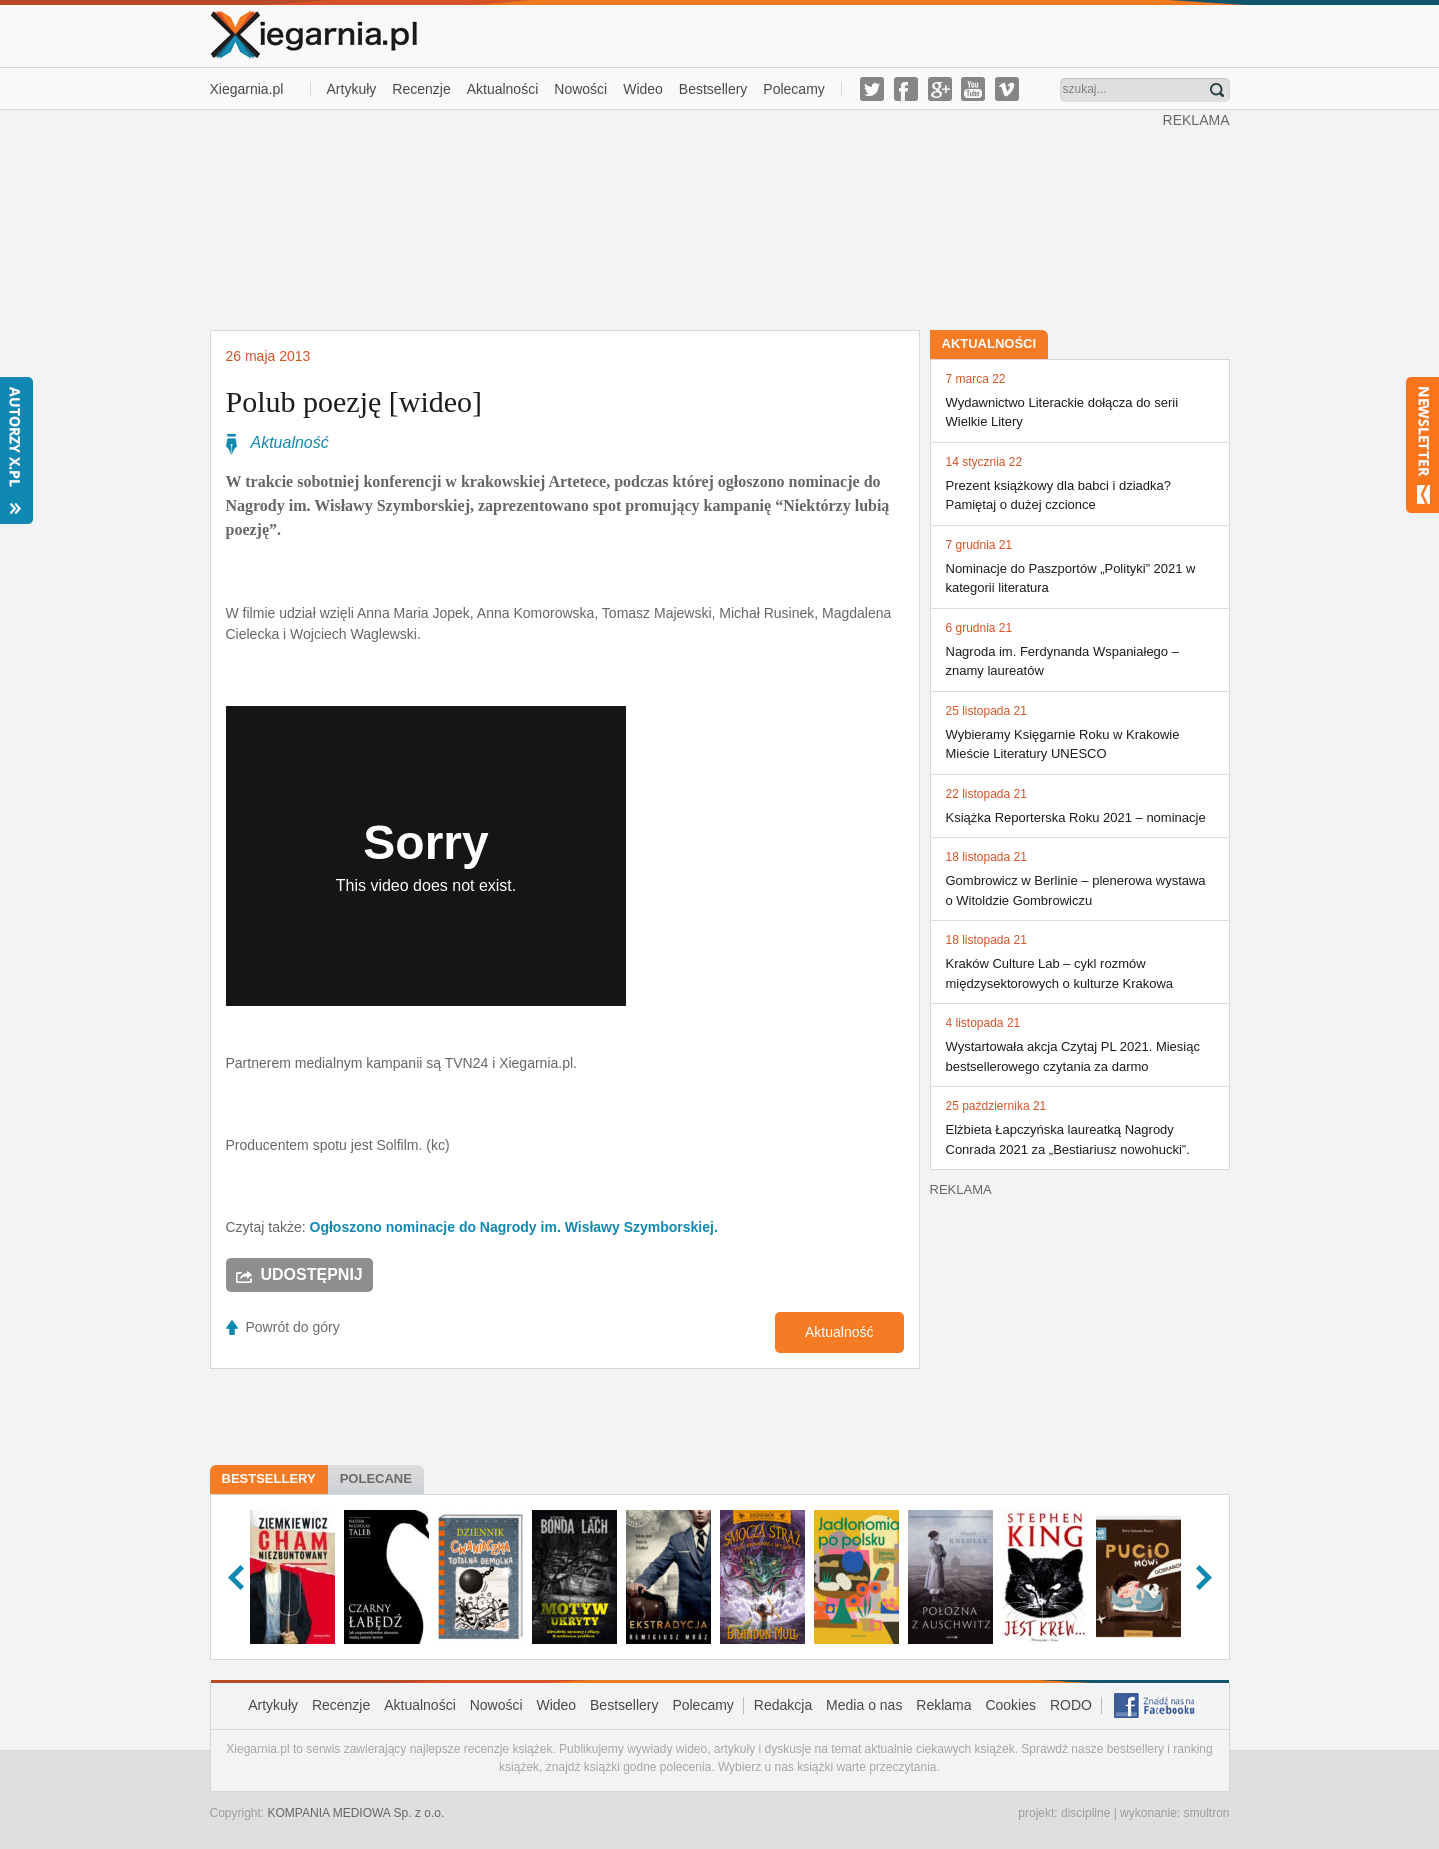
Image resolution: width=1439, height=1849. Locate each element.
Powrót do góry (293, 1327)
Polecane (376, 1478)
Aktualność (290, 442)
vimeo (1007, 89)
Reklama (943, 1705)
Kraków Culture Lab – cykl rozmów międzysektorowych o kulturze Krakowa (1080, 961)
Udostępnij (312, 1274)
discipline (1085, 1813)
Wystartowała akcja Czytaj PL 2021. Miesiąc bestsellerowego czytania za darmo (1080, 1044)
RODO (1071, 1705)
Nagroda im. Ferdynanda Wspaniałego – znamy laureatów (1080, 649)
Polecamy (793, 89)
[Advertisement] (686, 218)
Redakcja (783, 1705)
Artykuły (352, 89)
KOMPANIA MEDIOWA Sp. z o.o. (356, 1813)
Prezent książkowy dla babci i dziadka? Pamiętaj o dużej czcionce (1080, 483)
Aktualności (503, 89)
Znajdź (1217, 90)
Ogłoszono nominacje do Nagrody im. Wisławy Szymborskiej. (514, 1227)
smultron (1206, 1813)
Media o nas (864, 1705)
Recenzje (421, 89)
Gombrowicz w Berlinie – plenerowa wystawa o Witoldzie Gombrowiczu (1080, 878)
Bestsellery (713, 89)
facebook (906, 89)
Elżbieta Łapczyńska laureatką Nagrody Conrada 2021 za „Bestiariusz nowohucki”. (1080, 1127)
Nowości (580, 89)
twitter (872, 89)
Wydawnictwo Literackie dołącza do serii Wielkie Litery (1080, 400)
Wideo (643, 89)
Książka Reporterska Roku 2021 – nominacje (1080, 805)
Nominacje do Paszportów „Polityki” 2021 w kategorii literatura (1080, 566)
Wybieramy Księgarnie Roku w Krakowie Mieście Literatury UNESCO (1080, 732)
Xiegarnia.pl (247, 89)
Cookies (1010, 1705)
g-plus (940, 89)
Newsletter (1422, 445)
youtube (973, 89)
